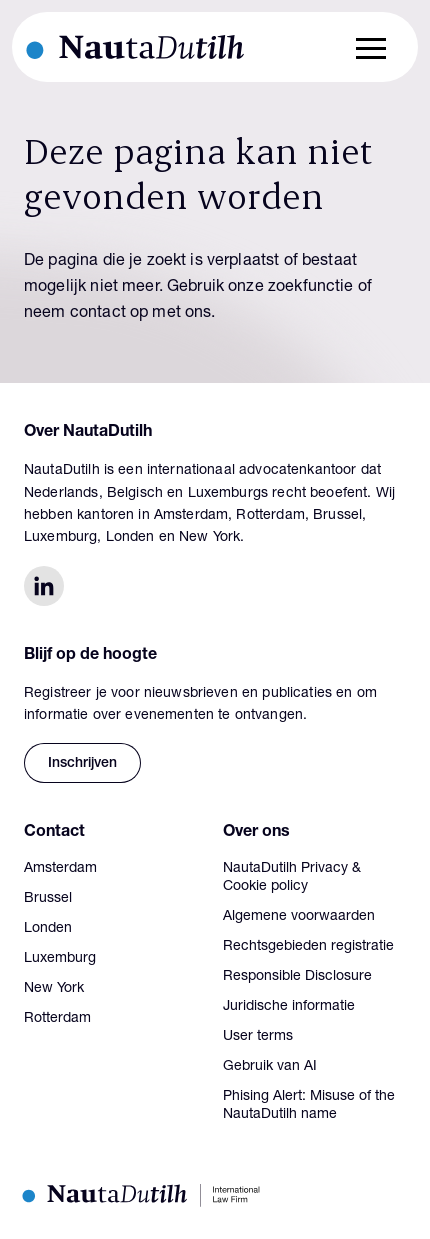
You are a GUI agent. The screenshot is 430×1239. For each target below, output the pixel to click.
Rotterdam (57, 1019)
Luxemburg (60, 959)
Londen (48, 929)
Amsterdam (60, 869)
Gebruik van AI (270, 1067)
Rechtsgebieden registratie (308, 947)
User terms (258, 1037)
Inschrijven (82, 764)
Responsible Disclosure (297, 977)
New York (54, 989)
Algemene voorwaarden (299, 917)
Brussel (48, 899)
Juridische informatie (289, 1007)
